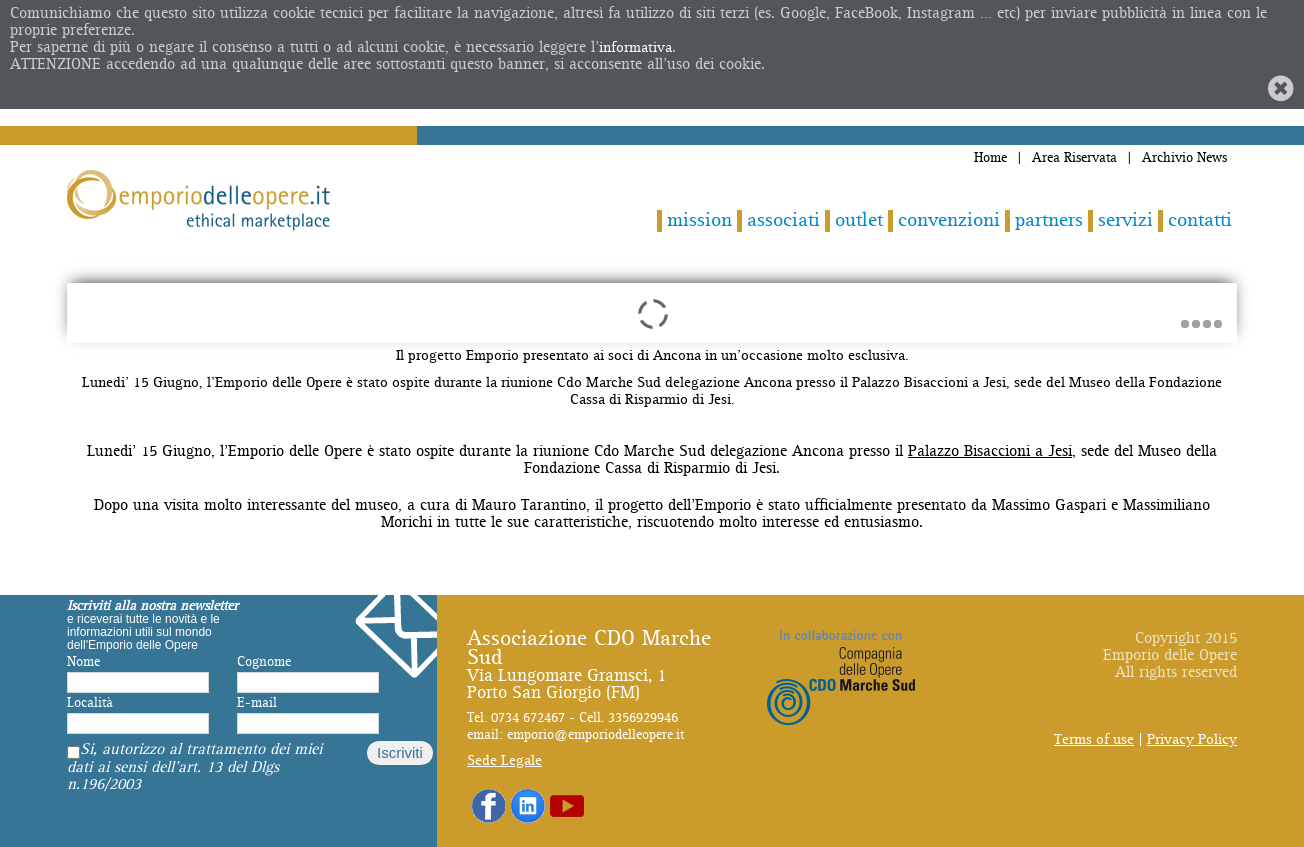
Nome (83, 662)
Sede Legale (504, 760)
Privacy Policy (1192, 739)
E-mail (257, 703)
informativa (635, 47)
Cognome (264, 662)
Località (90, 703)
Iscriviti (400, 752)
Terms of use (1094, 739)
